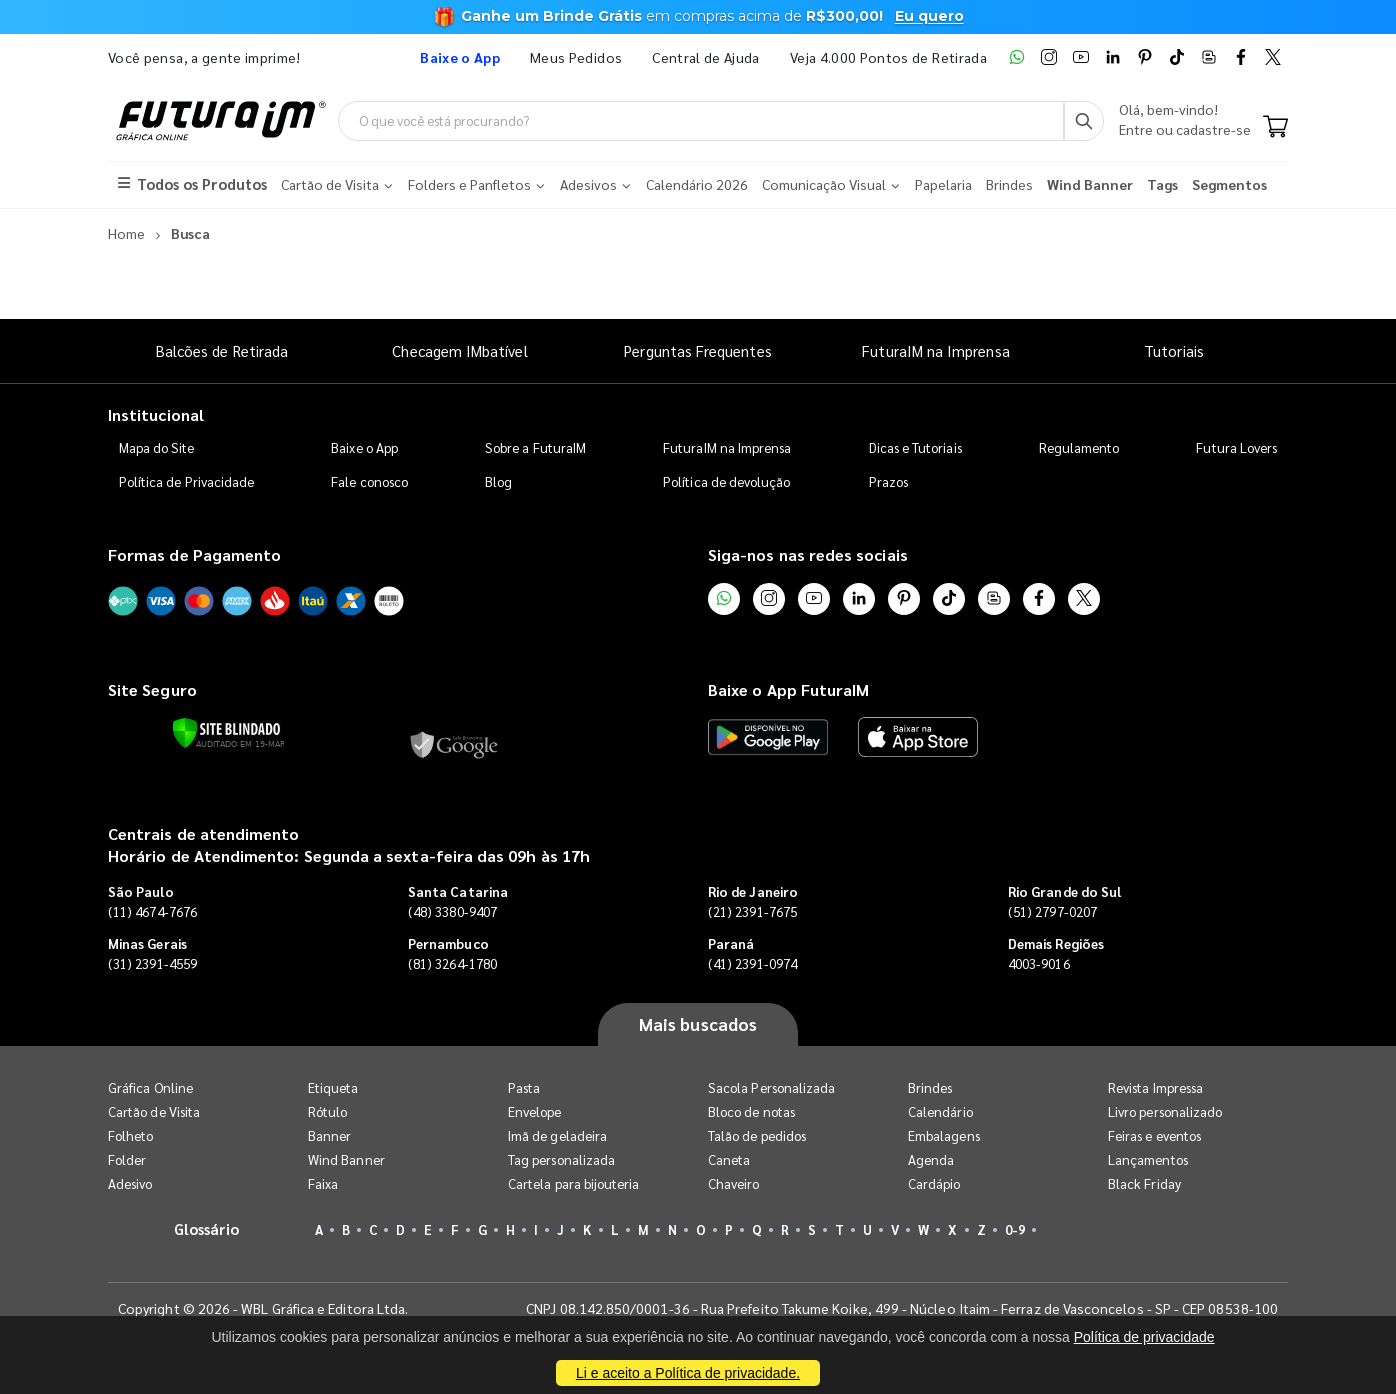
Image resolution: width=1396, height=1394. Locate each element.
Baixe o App (364, 447)
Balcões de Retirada (222, 350)
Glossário (207, 1228)
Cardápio (934, 1183)
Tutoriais (1174, 350)
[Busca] (1084, 121)
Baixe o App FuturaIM (788, 689)
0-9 (1015, 1229)
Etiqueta (333, 1087)
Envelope (535, 1111)
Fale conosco (369, 481)
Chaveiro (734, 1183)
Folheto (130, 1135)
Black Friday (1144, 1183)
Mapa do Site (157, 447)
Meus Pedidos (576, 57)
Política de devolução (726, 481)
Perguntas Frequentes (697, 350)
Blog (498, 481)
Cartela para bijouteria (574, 1183)
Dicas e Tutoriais (915, 447)
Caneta (729, 1159)
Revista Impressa (1155, 1087)
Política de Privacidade (187, 481)
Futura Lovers (1236, 447)
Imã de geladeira (557, 1135)
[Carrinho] (1275, 128)
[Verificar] (226, 733)
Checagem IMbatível (459, 350)
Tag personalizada (561, 1159)
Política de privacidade (1144, 1337)
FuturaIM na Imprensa (935, 350)
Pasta (524, 1087)
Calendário (940, 1111)
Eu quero (929, 16)
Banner (329, 1135)
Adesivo (130, 1183)
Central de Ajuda (706, 57)
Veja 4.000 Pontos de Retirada (888, 57)
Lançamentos (1148, 1159)
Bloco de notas (751, 1111)
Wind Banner (346, 1159)
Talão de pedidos (757, 1135)
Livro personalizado (1165, 1111)
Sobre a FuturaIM (535, 447)
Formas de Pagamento (194, 554)
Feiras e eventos (1154, 1135)
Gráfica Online (150, 1087)
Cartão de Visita (154, 1111)
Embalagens (944, 1135)
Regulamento (1079, 447)
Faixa (323, 1183)
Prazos (888, 481)
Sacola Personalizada (771, 1087)
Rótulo (327, 1111)
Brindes (930, 1087)
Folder (127, 1159)
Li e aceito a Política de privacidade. (688, 1373)
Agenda (931, 1159)
